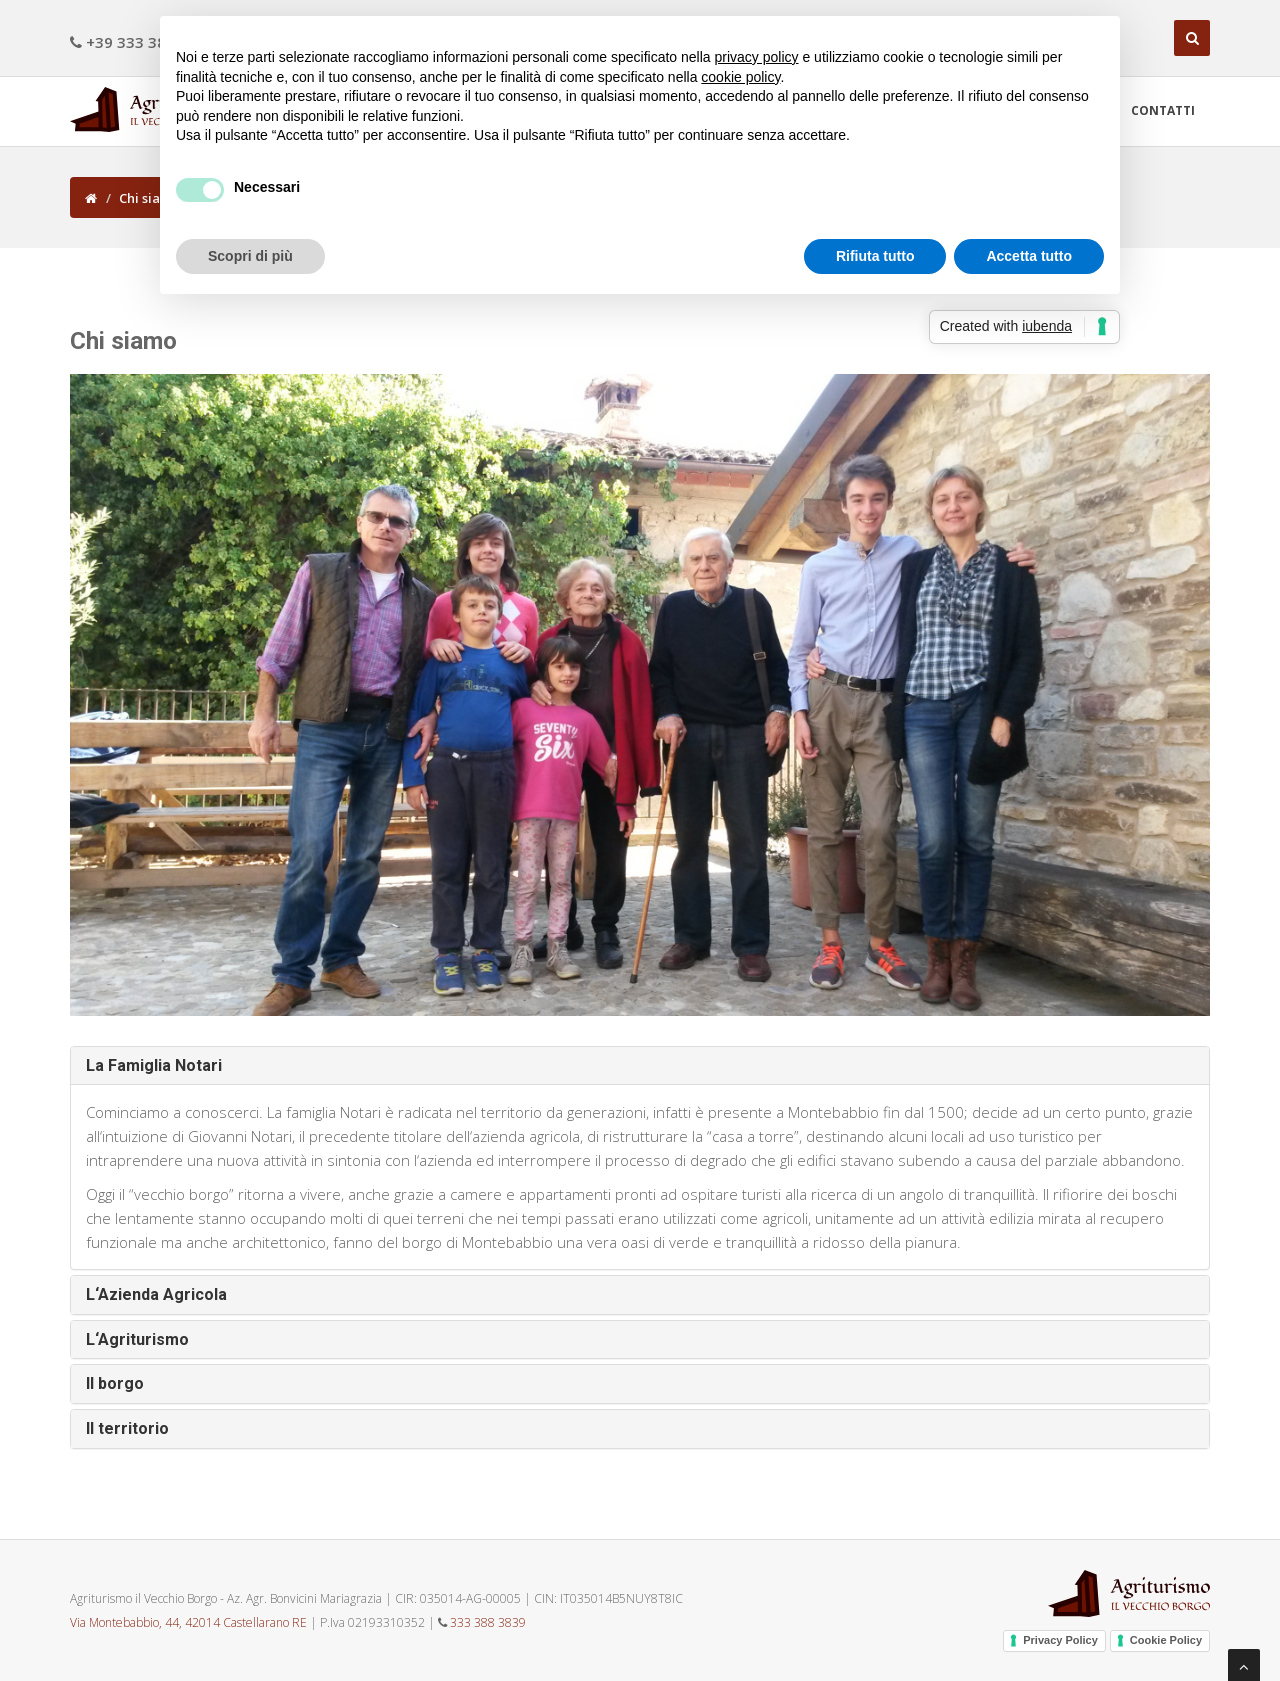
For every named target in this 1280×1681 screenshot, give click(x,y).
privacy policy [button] (757, 57)
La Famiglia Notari (154, 1065)
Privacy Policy (1060, 1640)
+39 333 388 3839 (142, 42)
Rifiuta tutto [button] (875, 256)
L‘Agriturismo (137, 1339)
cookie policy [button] (740, 77)
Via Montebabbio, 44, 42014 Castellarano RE (188, 1622)
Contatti (1163, 110)
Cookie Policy (1166, 1640)
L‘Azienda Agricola (156, 1294)
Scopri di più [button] (250, 256)
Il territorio (127, 1428)
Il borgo (115, 1383)
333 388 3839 (488, 1622)
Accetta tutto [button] (1029, 256)
